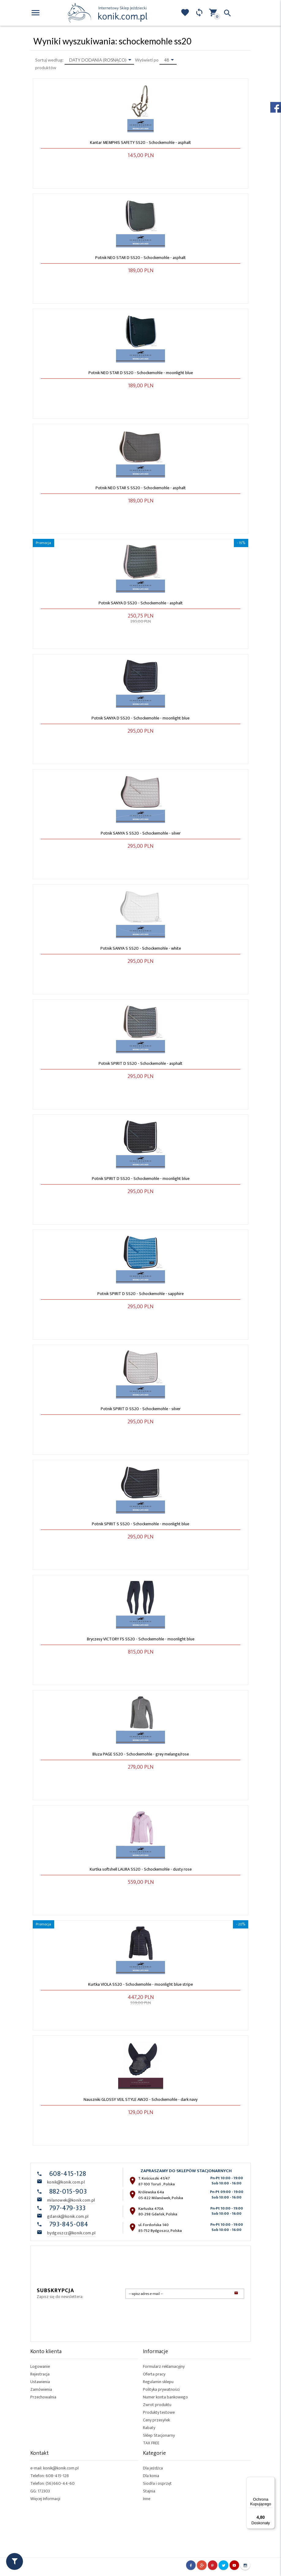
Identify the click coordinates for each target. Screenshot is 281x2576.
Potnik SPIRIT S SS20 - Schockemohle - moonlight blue (140, 1523)
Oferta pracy (154, 2374)
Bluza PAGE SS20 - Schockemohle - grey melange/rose (140, 1754)
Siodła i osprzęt (157, 2483)
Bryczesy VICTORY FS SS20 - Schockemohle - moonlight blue (140, 1639)
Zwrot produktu (157, 2404)
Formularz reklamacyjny (164, 2366)
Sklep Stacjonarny (159, 2435)
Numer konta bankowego (165, 2397)
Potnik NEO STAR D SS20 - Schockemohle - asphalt (140, 257)
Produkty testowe (159, 2412)
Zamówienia (41, 2389)
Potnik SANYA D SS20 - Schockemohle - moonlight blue (140, 718)
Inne (146, 2498)
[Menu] (271, 2480)
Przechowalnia (43, 2397)
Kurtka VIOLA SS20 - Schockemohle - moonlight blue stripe (140, 1984)
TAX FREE (151, 2442)
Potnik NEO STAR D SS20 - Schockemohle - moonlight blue (140, 372)
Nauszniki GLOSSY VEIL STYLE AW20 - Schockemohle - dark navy (140, 2099)
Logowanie (40, 2366)
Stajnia (149, 2491)
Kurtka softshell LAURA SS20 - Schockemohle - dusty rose (141, 1869)
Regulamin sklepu (158, 2381)
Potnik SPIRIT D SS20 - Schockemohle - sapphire (140, 1293)
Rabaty (149, 2427)
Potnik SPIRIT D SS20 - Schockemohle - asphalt (140, 1063)
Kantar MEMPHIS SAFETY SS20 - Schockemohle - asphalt (140, 142)
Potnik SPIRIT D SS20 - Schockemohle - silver (141, 1408)
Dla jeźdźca (153, 2468)
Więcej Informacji (45, 2498)
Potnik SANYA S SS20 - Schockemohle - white (140, 948)
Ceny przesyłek (156, 2420)
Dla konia (151, 2475)
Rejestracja (40, 2374)
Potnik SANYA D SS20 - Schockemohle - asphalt (141, 602)
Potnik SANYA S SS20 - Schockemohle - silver (141, 833)
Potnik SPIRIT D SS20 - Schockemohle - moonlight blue (140, 1178)
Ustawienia (40, 2381)
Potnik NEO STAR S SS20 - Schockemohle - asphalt (141, 487)
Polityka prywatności (161, 2389)
